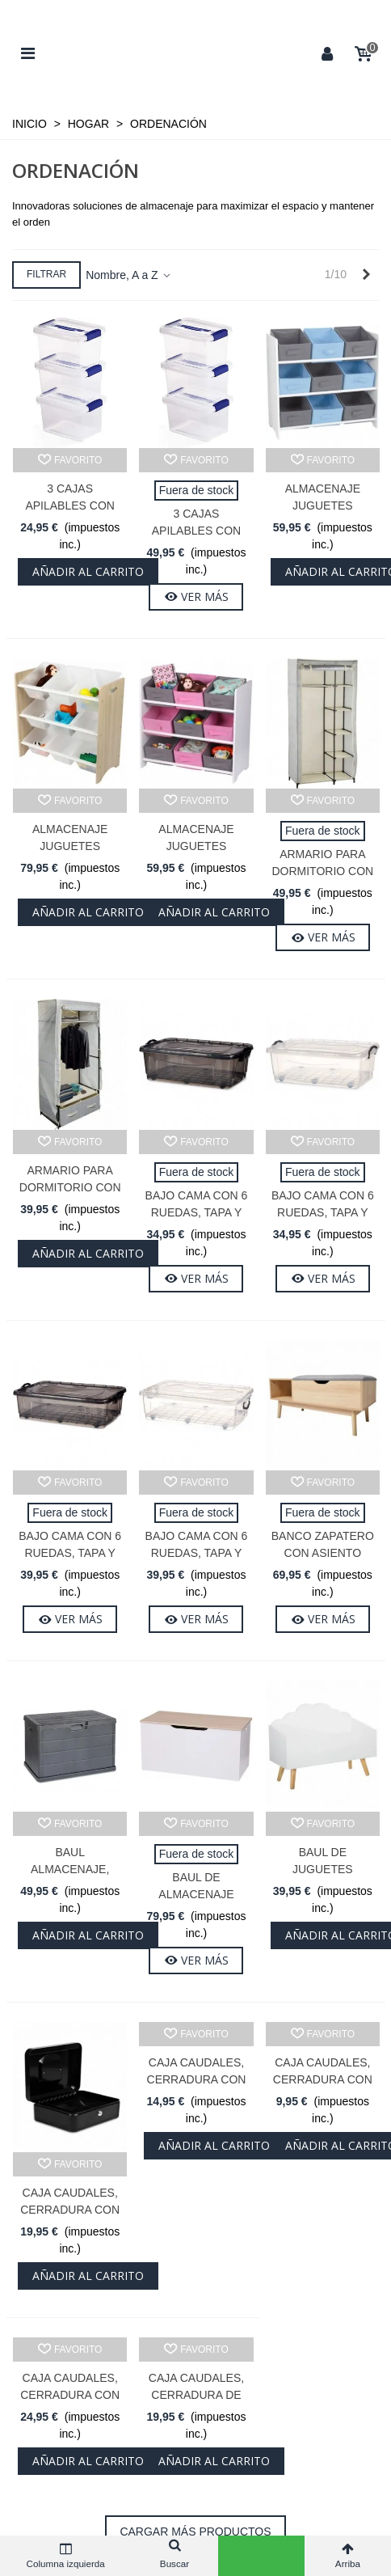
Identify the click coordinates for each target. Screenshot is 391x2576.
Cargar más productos (195, 2531)
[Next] (366, 275)
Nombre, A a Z (129, 275)
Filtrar (46, 274)
